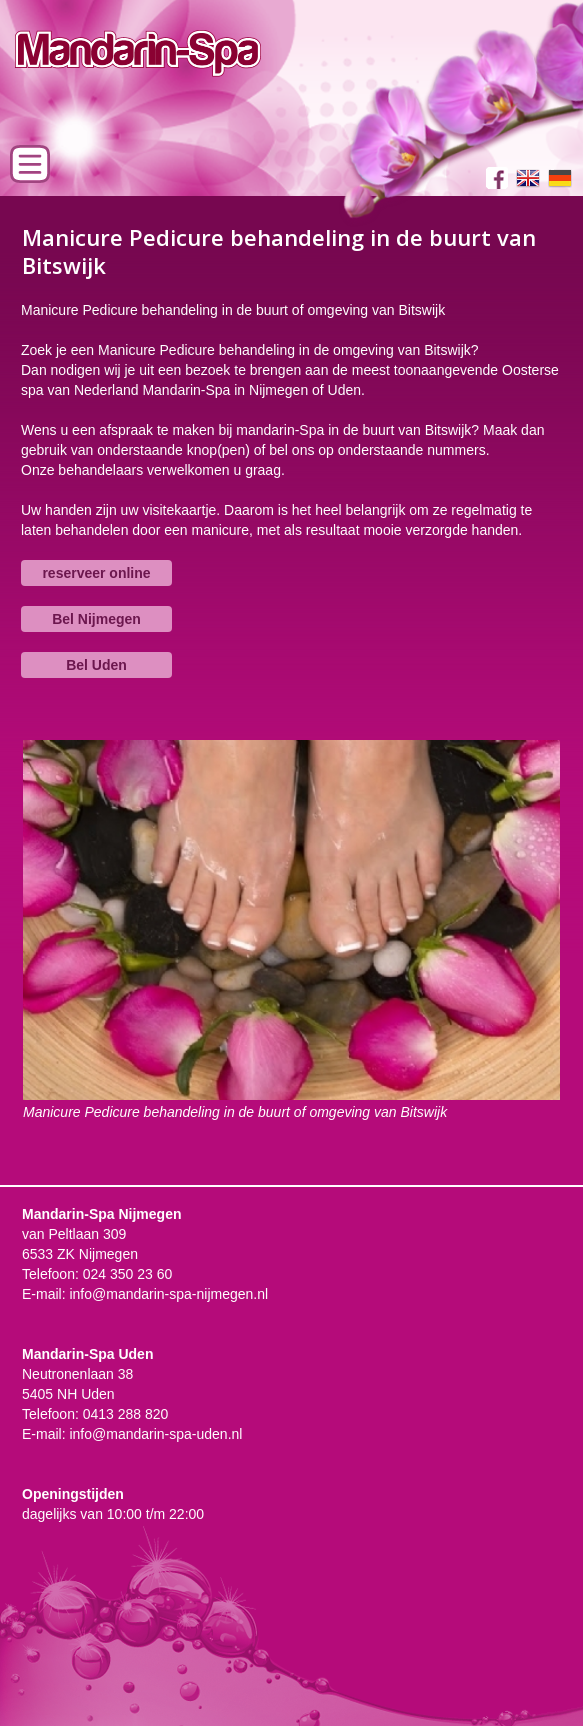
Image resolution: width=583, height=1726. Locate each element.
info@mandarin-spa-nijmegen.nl (168, 1294)
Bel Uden (96, 665)
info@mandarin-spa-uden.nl (155, 1434)
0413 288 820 (126, 1414)
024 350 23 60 (128, 1274)
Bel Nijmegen (96, 619)
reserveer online (96, 573)
